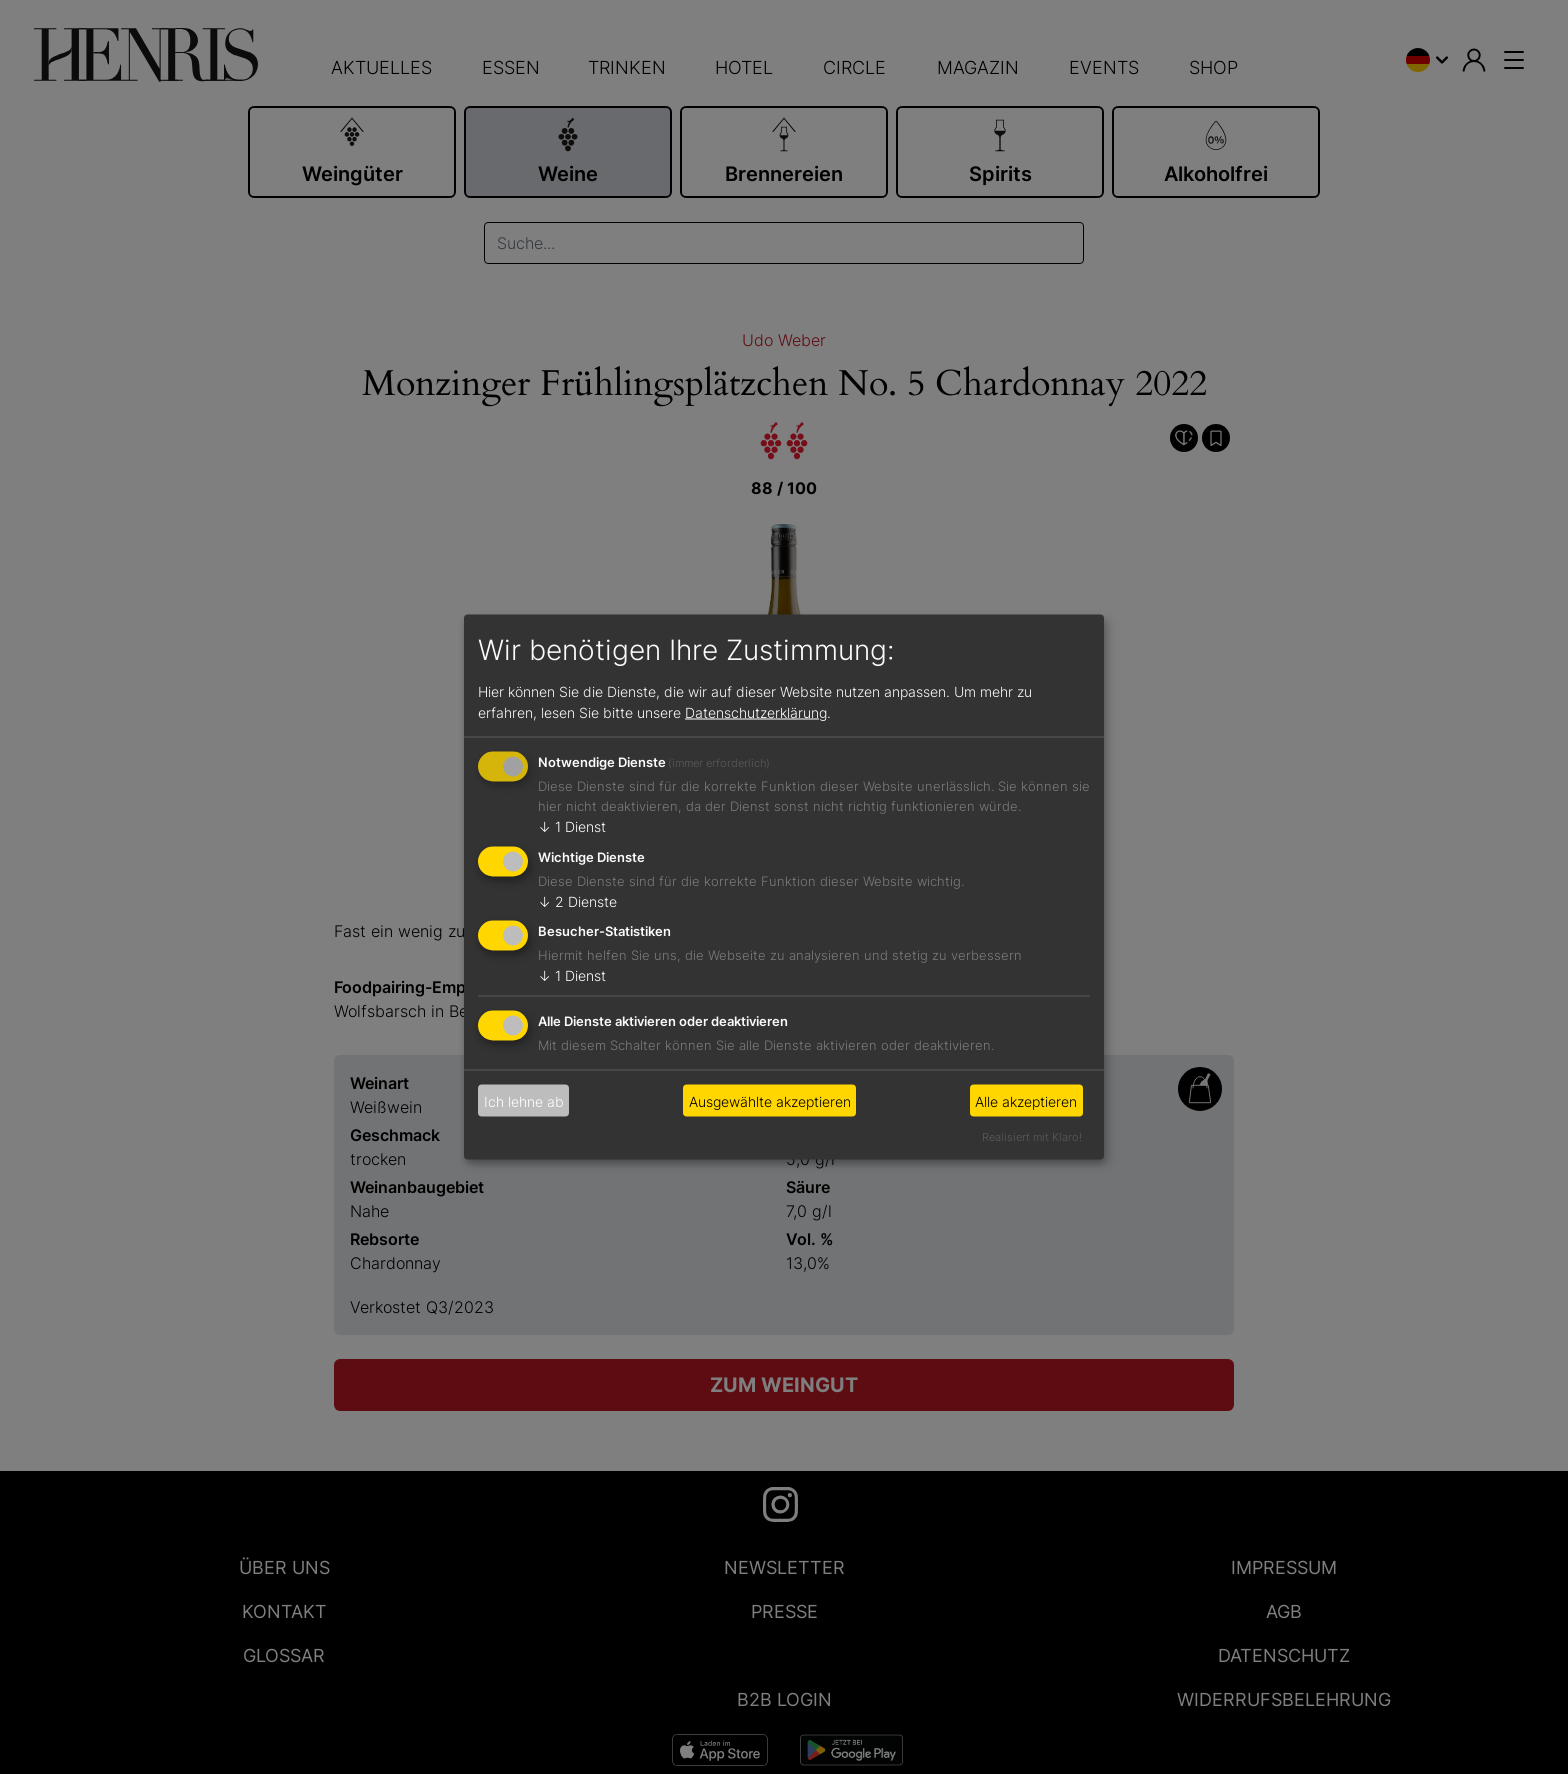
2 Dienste (577, 900)
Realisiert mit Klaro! (1032, 1137)
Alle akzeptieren (1026, 1100)
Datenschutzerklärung (756, 711)
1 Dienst (572, 825)
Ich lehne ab (524, 1100)
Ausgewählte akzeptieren (770, 1100)
